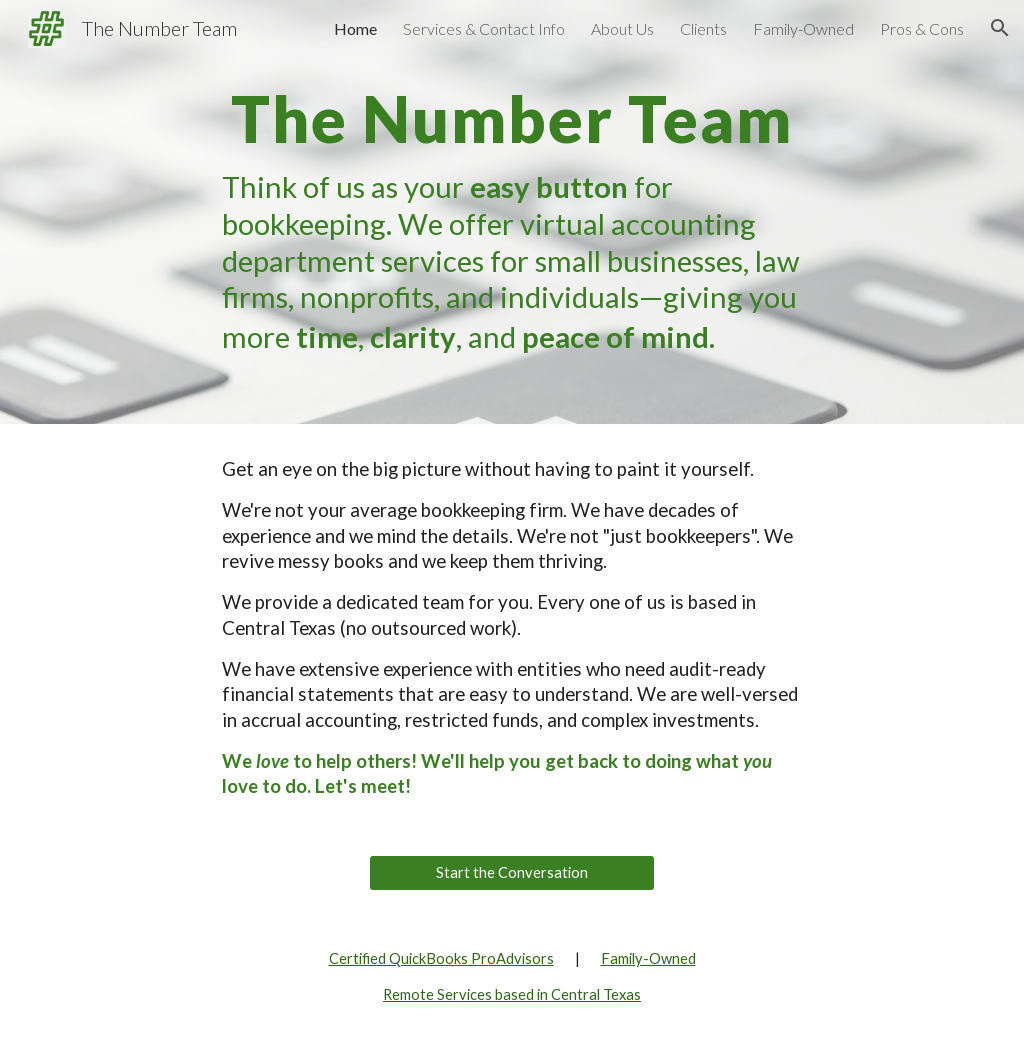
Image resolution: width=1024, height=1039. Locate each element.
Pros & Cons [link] (922, 28)
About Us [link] (622, 28)
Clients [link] (703, 28)
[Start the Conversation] (512, 872)
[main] (511, 212)
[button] (1000, 28)
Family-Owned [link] (803, 28)
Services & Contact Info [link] (484, 28)
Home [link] (355, 28)
